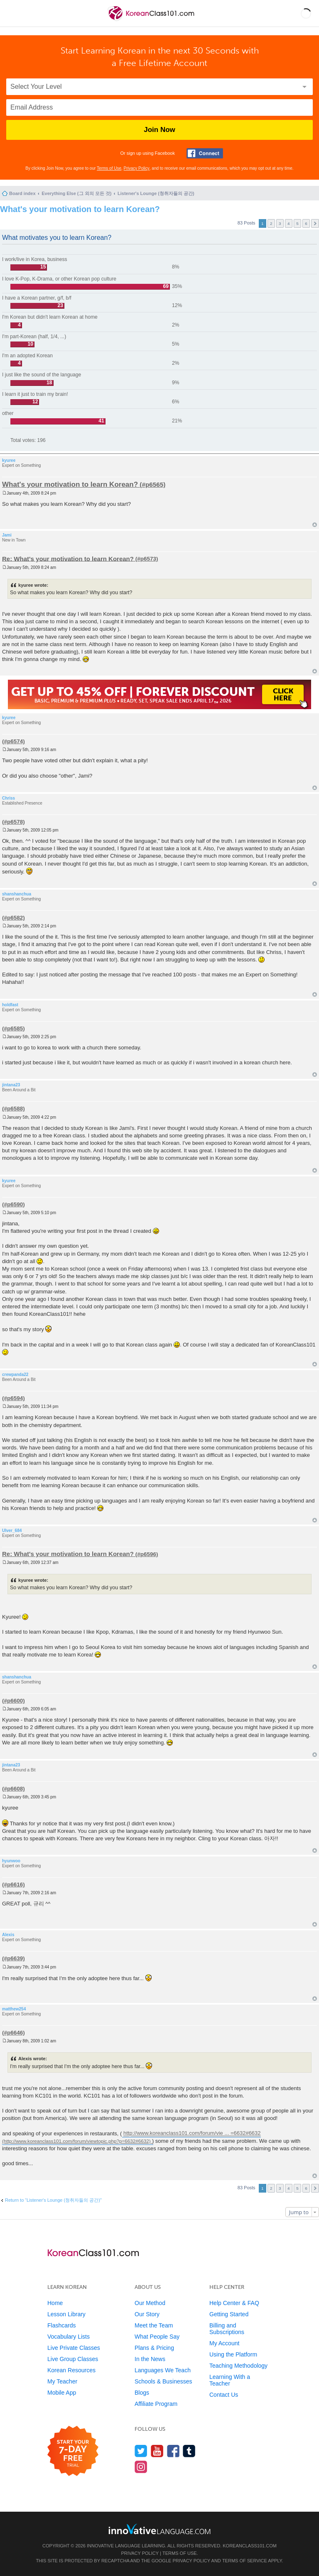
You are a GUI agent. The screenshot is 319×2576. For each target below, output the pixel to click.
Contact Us (223, 2394)
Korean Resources (71, 2370)
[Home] (152, 20)
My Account (224, 2343)
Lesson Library (66, 2314)
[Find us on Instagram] (141, 2466)
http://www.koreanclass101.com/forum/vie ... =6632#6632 (192, 2133)
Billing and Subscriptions (226, 2328)
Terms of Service (244, 2560)
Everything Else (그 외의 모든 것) (76, 193)
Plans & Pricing (154, 2347)
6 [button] (306, 223)
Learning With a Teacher (229, 2380)
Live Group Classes (72, 2359)
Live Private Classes (73, 2347)
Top (314, 524)
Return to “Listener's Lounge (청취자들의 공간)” (53, 2200)
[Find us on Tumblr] (189, 2450)
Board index (22, 193)
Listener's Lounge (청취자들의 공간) (156, 193)
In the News (150, 2359)
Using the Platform (233, 2354)
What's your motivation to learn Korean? (80, 209)
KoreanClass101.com (250, 2545)
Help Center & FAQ (234, 2303)
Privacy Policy (137, 168)
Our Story (147, 2314)
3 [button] (280, 223)
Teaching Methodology (238, 2365)
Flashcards (61, 2325)
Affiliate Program (156, 2403)
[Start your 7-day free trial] (72, 2451)
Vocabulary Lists (68, 2336)
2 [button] (271, 223)
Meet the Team (154, 2325)
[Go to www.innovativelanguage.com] (159, 2529)
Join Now (159, 130)
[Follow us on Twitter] (141, 2450)
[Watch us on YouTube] (157, 2450)
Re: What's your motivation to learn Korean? (68, 558)
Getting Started (228, 2314)
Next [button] (315, 223)
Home (55, 2303)
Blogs (142, 2392)
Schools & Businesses (163, 2381)
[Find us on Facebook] (173, 2450)
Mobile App (61, 2392)
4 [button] (288, 223)
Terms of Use (109, 168)
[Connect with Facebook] (205, 153)
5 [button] (297, 223)
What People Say (157, 2336)
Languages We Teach (163, 2370)
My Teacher (62, 2381)
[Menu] (13, 13)
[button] (306, 13)
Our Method (150, 2303)
